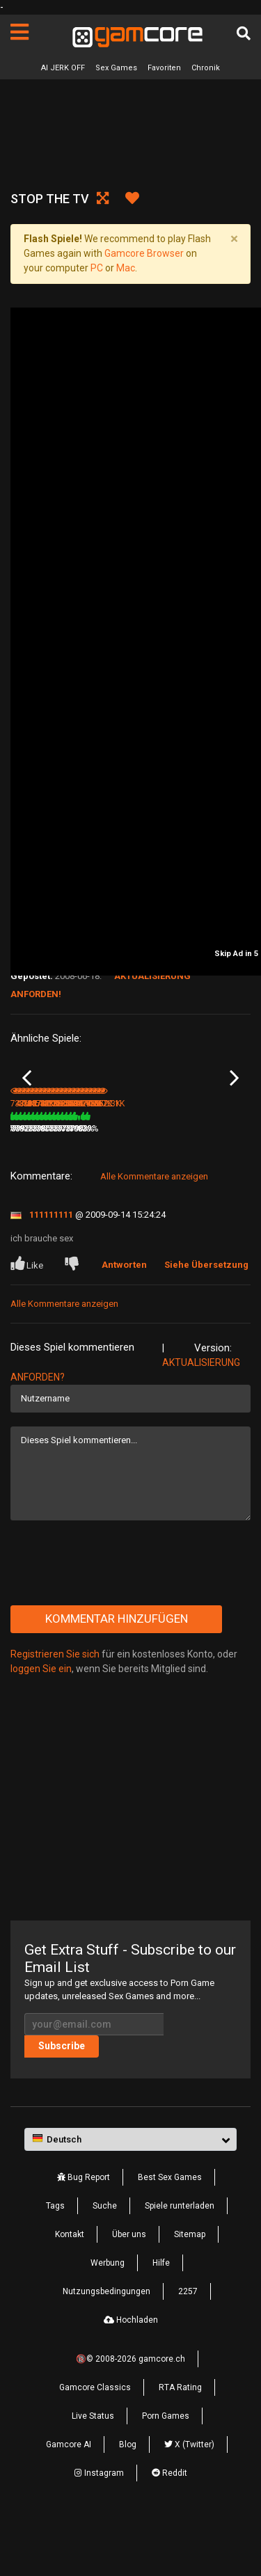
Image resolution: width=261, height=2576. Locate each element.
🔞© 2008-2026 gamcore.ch (130, 2414)
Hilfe (161, 2318)
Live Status (93, 2471)
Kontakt (69, 2290)
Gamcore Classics (95, 2443)
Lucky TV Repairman (172, 1165)
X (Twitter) (189, 2500)
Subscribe (61, 2101)
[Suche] (244, 33)
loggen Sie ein (41, 1723)
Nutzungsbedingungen (106, 2347)
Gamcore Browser (144, 253)
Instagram (99, 2529)
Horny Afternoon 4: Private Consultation (60, 1166)
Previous (26, 1106)
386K (150, 1183)
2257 (188, 2347)
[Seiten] (19, 32)
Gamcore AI (68, 2500)
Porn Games (165, 2471)
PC (96, 267)
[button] (130, 2195)
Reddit (169, 2529)
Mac (125, 267)
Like (27, 1319)
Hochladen (131, 2375)
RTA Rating (180, 2443)
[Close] (234, 239)
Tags (55, 2261)
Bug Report (83, 2233)
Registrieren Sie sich (55, 1709)
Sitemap (189, 2290)
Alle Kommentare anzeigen (154, 1231)
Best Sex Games (170, 2233)
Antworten (124, 1319)
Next (234, 1106)
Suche (105, 2261)
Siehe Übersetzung (206, 1319)
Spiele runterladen (179, 2261)
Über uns (129, 2290)
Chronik (205, 67)
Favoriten (164, 67)
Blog (127, 2500)
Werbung (107, 2318)
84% (115, 1183)
